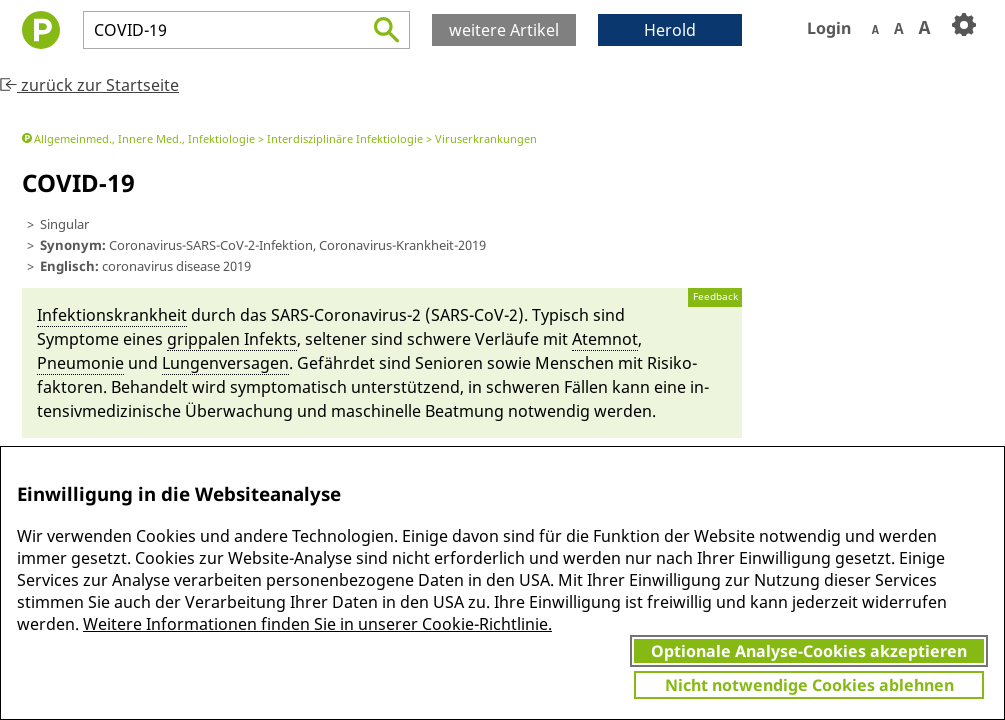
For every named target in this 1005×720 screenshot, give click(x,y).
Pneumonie (80, 363)
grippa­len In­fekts (232, 339)
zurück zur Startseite (89, 85)
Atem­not (605, 339)
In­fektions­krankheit (112, 315)
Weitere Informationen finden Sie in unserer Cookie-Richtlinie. (317, 624)
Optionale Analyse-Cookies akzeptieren (809, 651)
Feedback (715, 296)
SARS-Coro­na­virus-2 (346, 315)
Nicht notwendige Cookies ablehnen (809, 685)
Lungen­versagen (225, 363)
